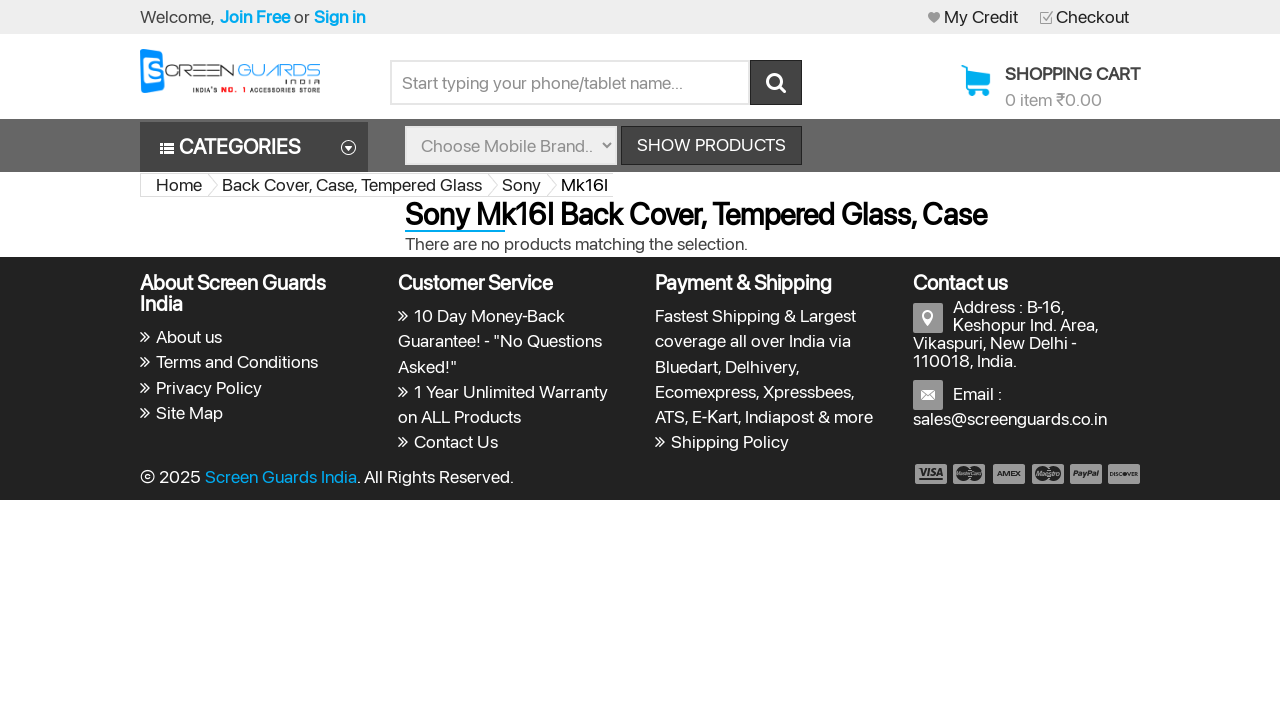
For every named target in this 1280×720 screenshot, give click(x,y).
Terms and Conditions (237, 361)
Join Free (255, 16)
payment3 (1010, 474)
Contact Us (456, 441)
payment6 (1122, 474)
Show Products (711, 144)
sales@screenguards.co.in (1010, 418)
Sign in (339, 16)
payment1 (930, 474)
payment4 (1050, 474)
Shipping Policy (730, 441)
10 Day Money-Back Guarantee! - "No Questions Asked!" (500, 340)
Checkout (1092, 16)
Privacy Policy (209, 387)
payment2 (970, 474)
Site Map (189, 412)
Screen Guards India (281, 476)
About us (189, 336)
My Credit (981, 16)
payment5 (1086, 474)
